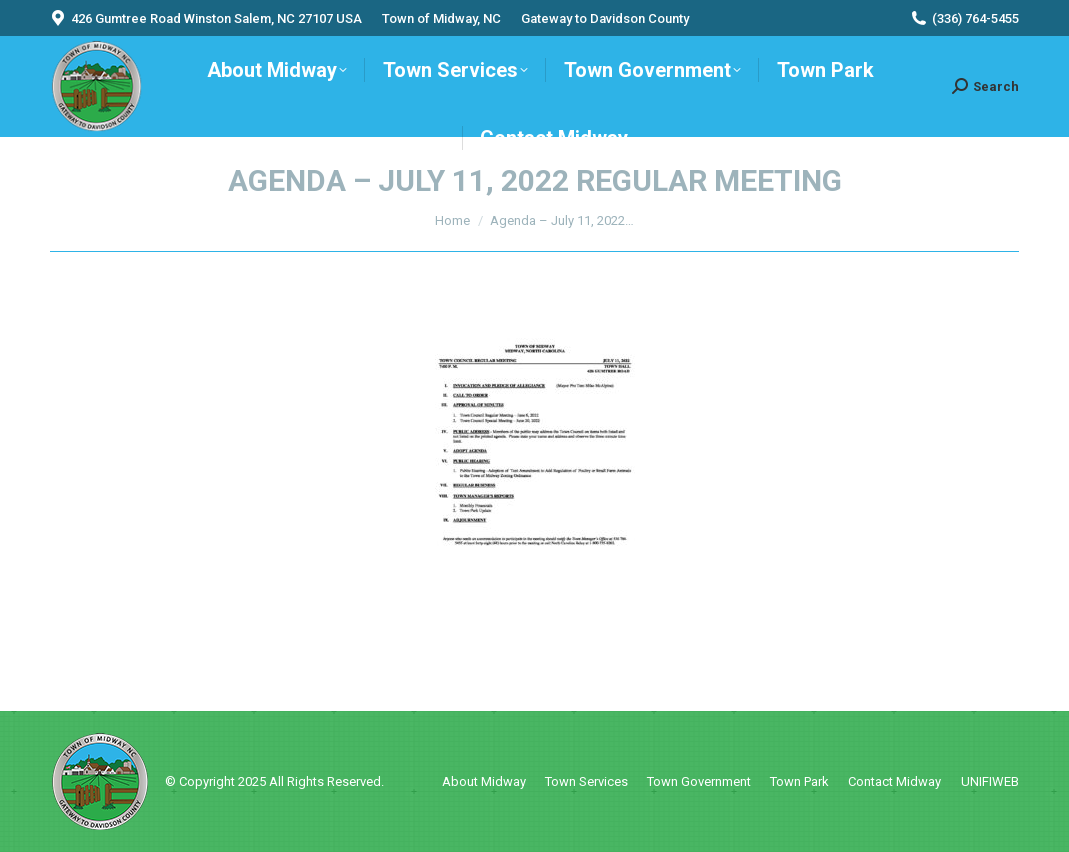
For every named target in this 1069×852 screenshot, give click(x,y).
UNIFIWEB (990, 781)
